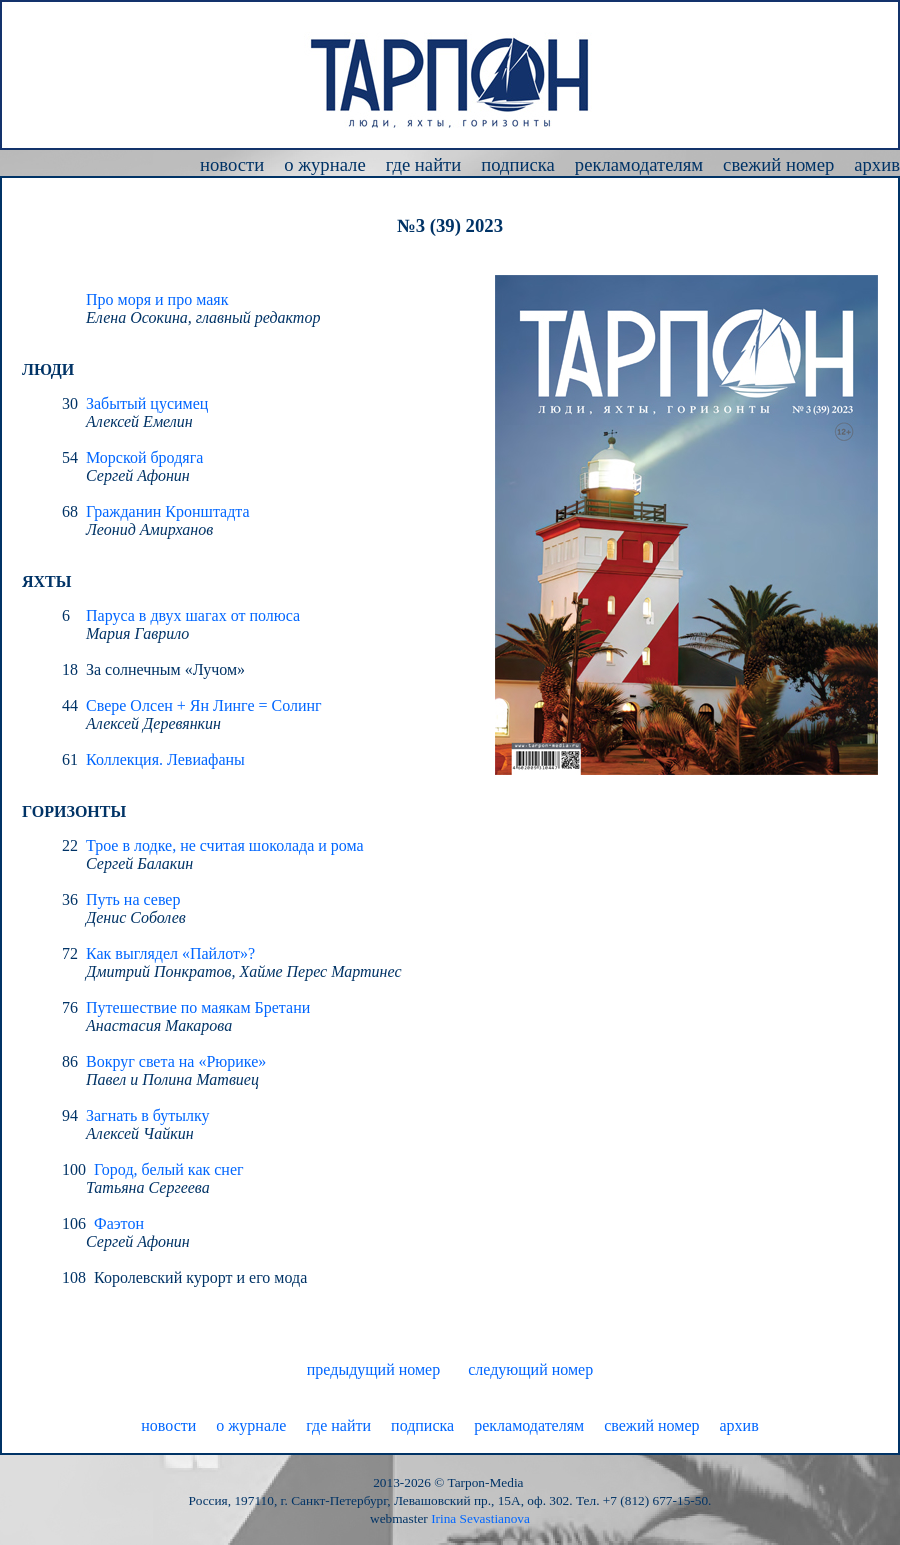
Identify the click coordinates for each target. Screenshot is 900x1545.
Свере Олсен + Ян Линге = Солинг (204, 705)
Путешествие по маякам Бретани (198, 1007)
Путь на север (133, 899)
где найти (424, 164)
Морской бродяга (144, 457)
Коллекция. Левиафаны (165, 759)
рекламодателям (639, 164)
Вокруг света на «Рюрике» (176, 1061)
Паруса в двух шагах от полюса (193, 615)
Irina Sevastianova (480, 1518)
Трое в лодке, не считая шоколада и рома (225, 845)
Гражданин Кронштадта (168, 511)
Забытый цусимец (147, 403)
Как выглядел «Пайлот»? (170, 953)
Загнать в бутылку (148, 1115)
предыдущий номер (373, 1369)
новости (232, 164)
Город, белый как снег (169, 1169)
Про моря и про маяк (157, 299)
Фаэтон (119, 1223)
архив (877, 164)
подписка (518, 164)
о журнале (325, 164)
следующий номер (530, 1369)
